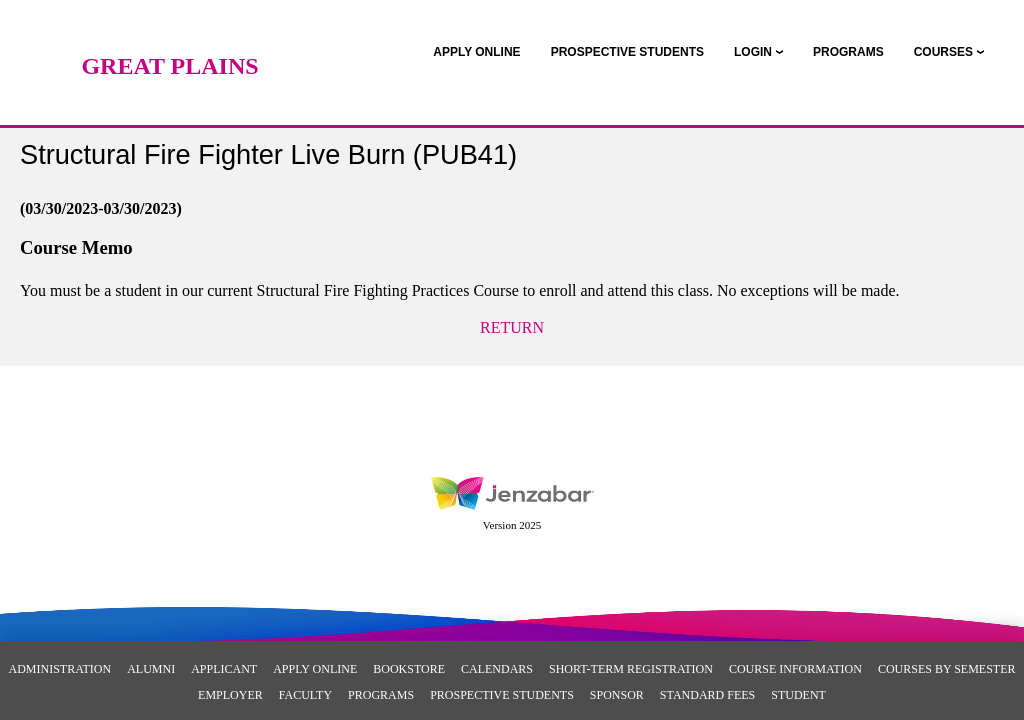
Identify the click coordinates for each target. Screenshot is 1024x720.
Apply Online (315, 669)
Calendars (497, 669)
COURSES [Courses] (943, 52)
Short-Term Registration (631, 669)
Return (512, 327)
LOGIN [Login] (753, 52)
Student (798, 695)
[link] (476, 52)
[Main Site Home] (170, 35)
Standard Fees (707, 695)
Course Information (795, 669)
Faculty (305, 695)
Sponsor (617, 695)
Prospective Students (502, 695)
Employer (230, 695)
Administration (60, 669)
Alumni (151, 669)
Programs (381, 695)
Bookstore (409, 669)
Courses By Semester (947, 669)
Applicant (224, 669)
